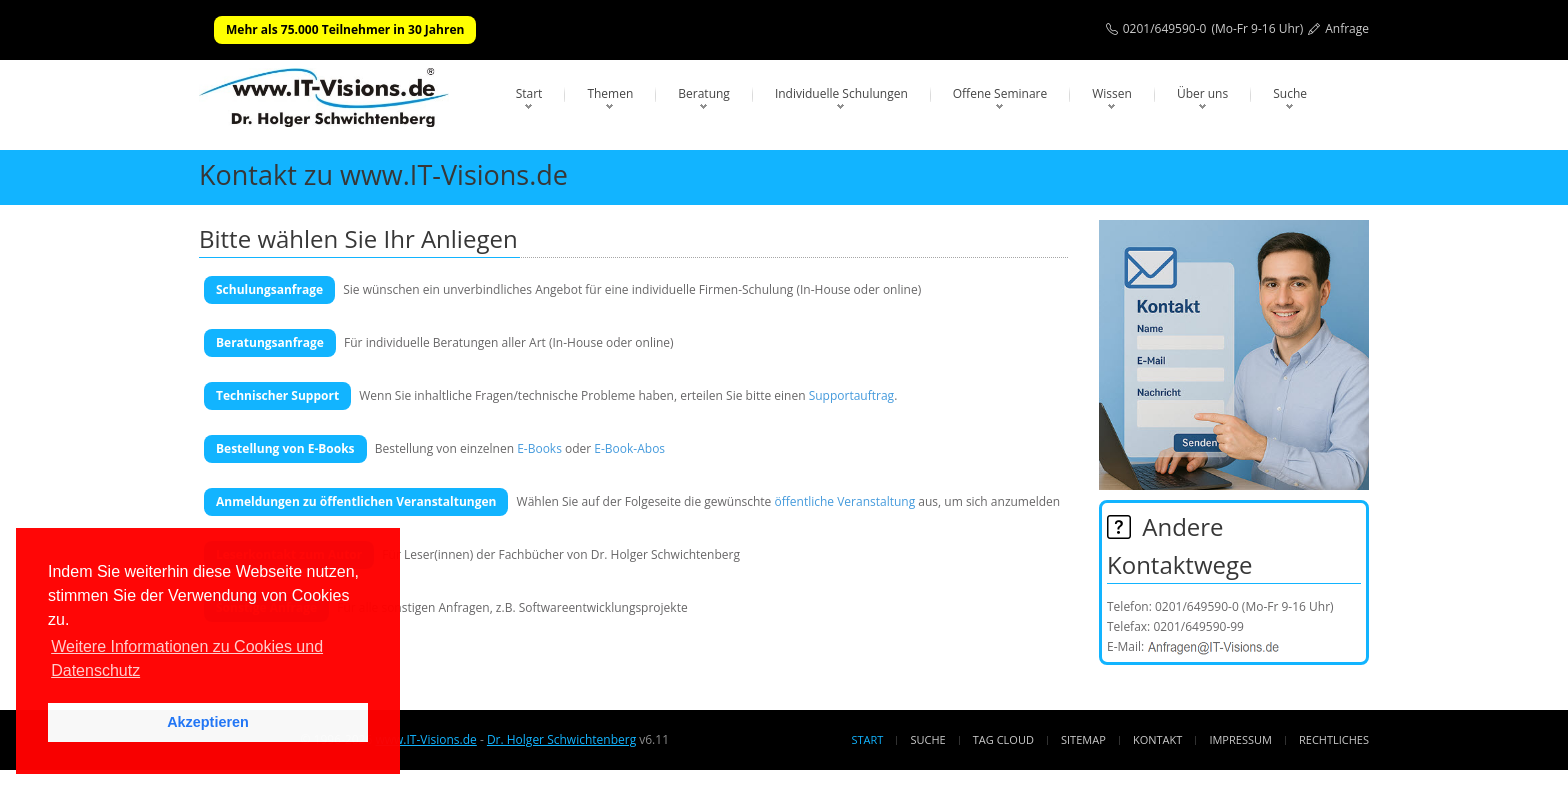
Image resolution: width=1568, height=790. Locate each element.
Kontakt (1157, 739)
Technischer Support (277, 395)
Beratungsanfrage (270, 342)
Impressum (1240, 739)
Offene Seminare (1000, 93)
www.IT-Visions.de (425, 739)
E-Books (539, 448)
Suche (1290, 93)
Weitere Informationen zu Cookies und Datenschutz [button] (187, 658)
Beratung (704, 93)
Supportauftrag (851, 395)
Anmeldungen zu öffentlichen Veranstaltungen (356, 501)
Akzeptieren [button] (208, 722)
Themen (610, 93)
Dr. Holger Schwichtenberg (561, 739)
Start (529, 93)
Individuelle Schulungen (841, 93)
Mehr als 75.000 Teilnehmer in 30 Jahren (345, 29)
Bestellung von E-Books (285, 448)
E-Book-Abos (629, 448)
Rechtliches (1334, 739)
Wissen (1112, 93)
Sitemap (1083, 739)
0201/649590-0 (1165, 28)
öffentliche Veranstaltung (844, 501)
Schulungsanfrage (269, 289)
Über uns (1202, 93)
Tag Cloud (1003, 739)
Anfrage (1347, 28)
